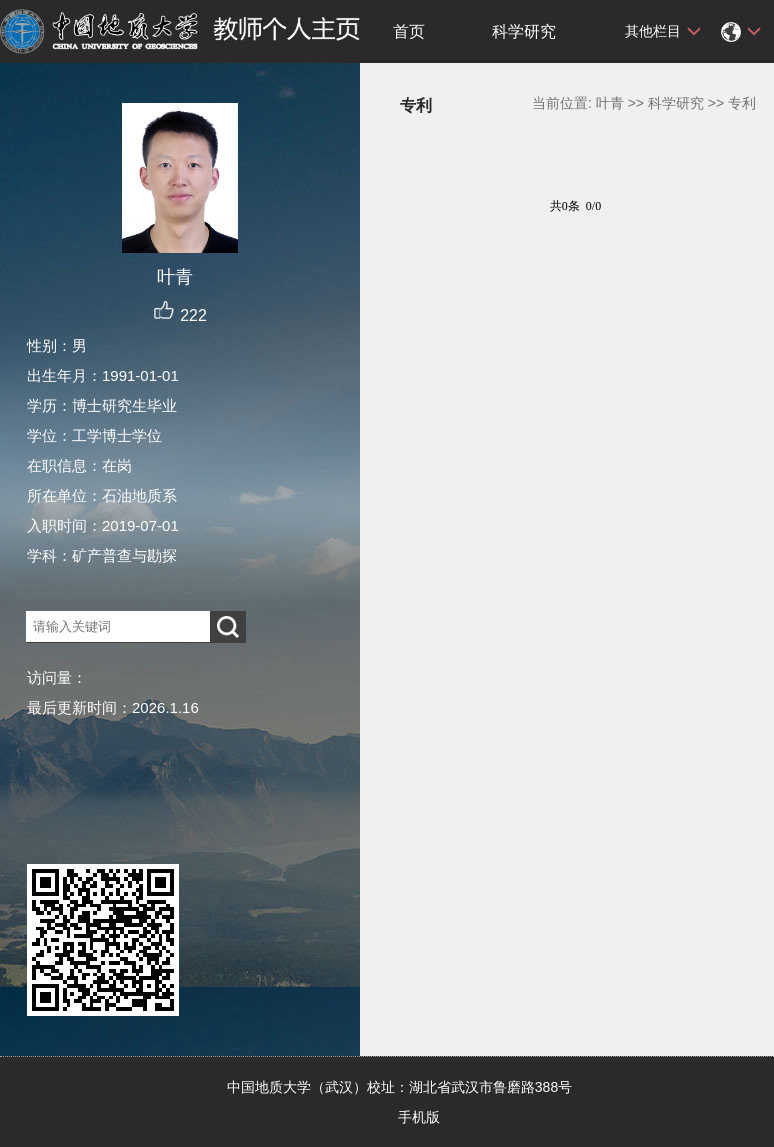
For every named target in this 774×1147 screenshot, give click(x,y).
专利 (742, 103)
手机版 (419, 1117)
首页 (409, 31)
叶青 (610, 103)
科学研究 (524, 31)
